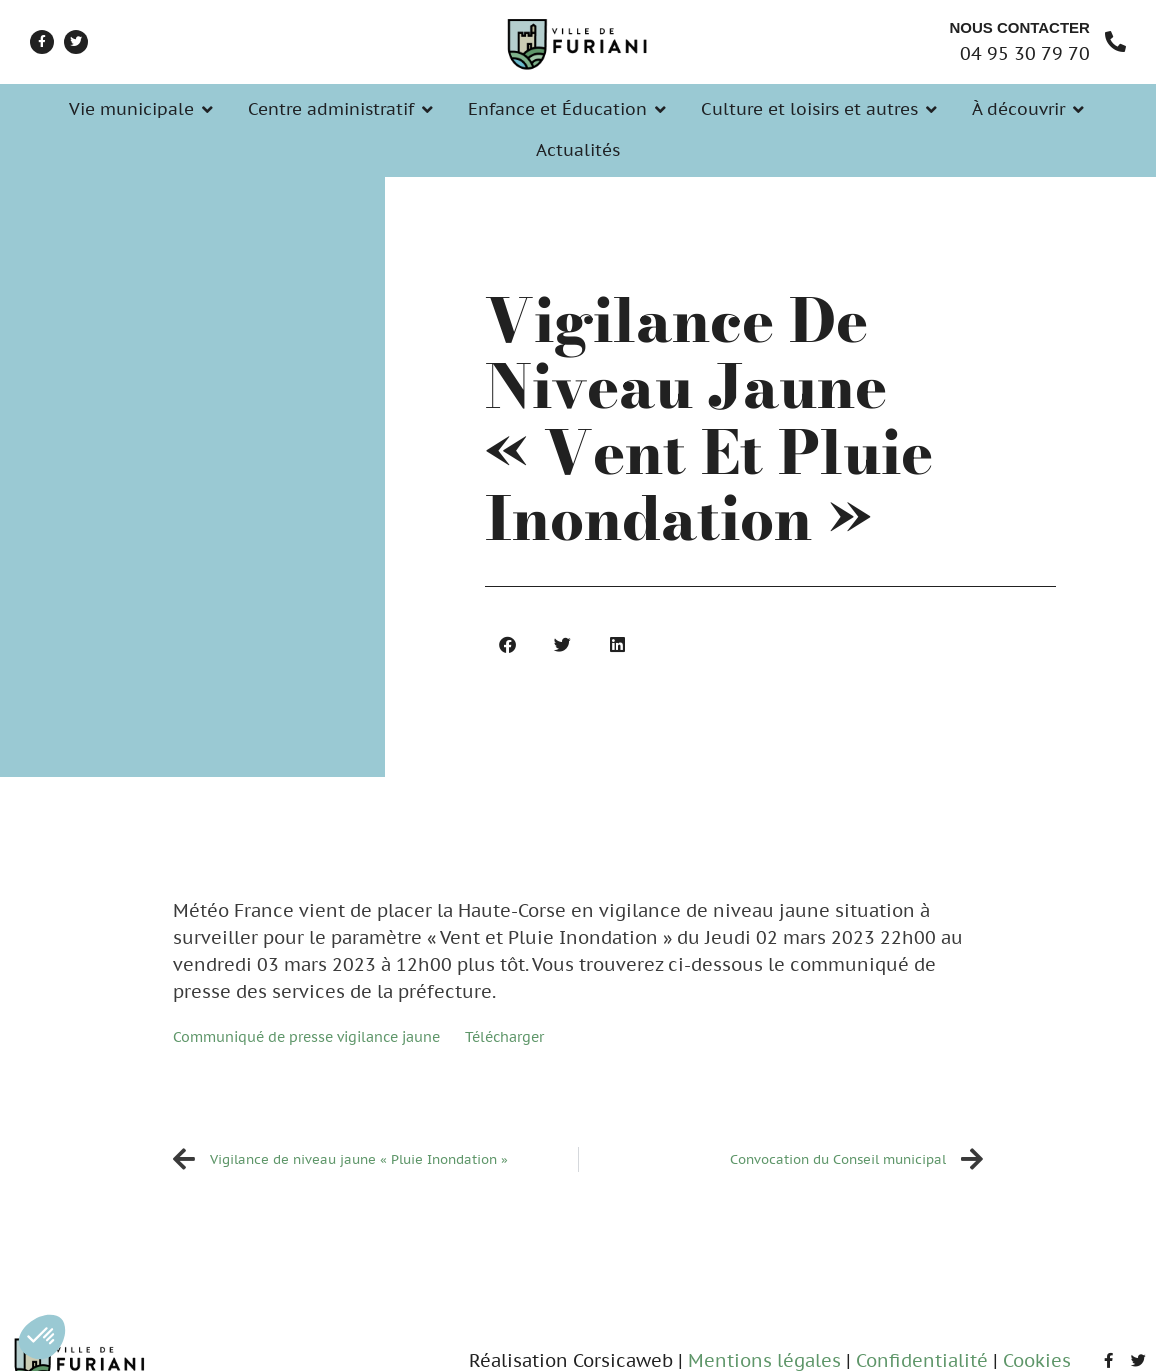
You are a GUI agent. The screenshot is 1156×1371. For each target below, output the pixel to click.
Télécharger (504, 1036)
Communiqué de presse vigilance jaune (306, 1036)
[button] (42, 1337)
